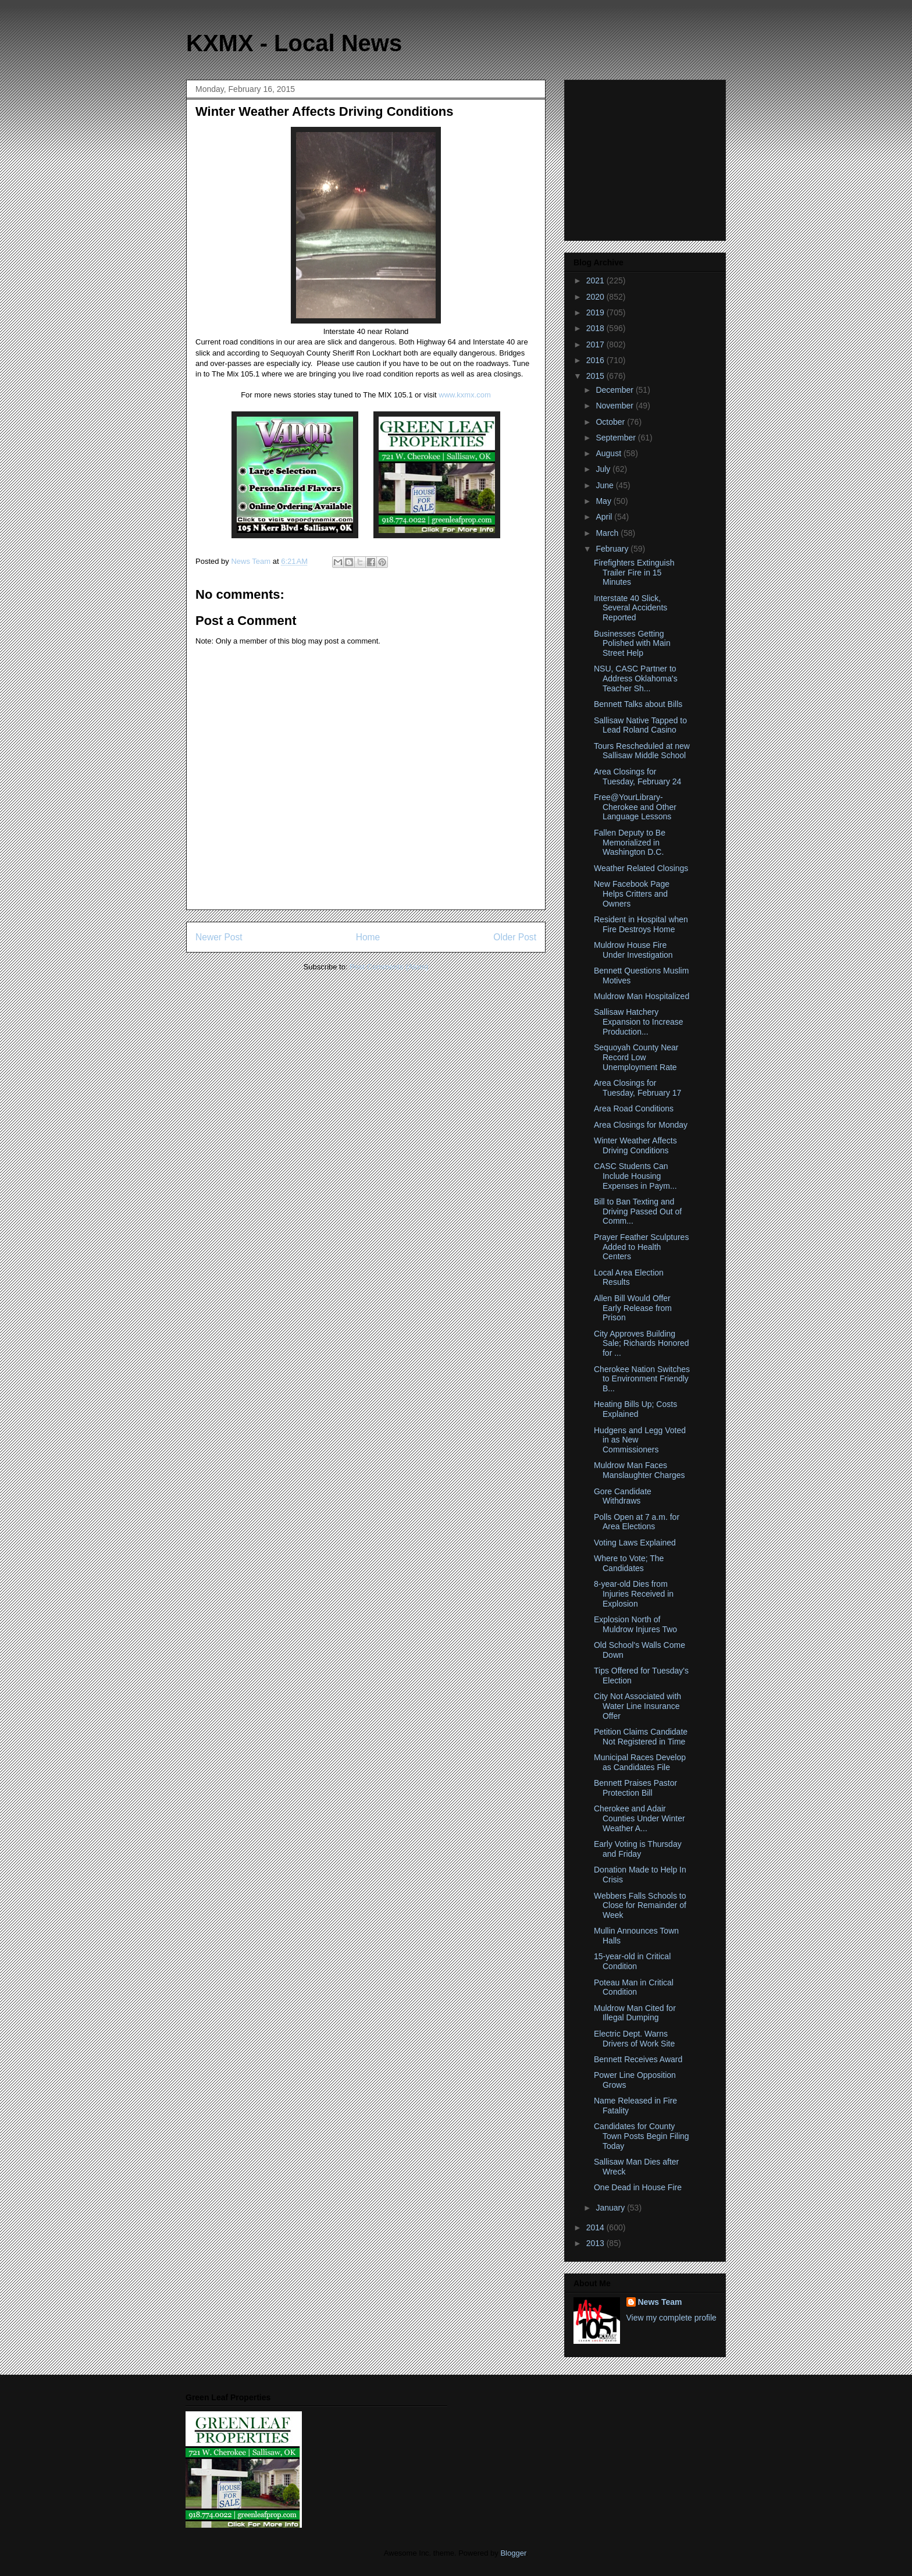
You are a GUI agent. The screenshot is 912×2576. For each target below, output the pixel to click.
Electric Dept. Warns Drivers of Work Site (634, 2038)
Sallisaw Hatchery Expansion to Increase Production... (638, 1021)
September (616, 437)
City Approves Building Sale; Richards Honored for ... (641, 1343)
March (608, 533)
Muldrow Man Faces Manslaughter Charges (639, 1470)
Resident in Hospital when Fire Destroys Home (641, 924)
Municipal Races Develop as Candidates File (640, 1762)
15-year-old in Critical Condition (632, 1961)
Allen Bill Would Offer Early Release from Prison (633, 1308)
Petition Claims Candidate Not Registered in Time (640, 1736)
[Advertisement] (646, 157)
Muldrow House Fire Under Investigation (633, 950)
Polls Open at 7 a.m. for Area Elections (636, 1522)
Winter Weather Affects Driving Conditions (635, 1145)
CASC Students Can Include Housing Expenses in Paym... (635, 1176)
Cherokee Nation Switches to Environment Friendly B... (642, 1379)
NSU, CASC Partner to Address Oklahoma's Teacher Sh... (636, 678)
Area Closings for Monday (640, 1124)
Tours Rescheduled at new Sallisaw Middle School (642, 751)
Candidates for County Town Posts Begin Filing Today (641, 2136)
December (615, 390)
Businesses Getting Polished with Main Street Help (632, 643)
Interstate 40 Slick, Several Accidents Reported (630, 608)
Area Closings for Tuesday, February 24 (637, 776)
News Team (660, 2302)
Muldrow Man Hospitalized (641, 996)
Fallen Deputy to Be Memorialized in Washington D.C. (629, 842)
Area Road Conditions (634, 1108)
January (611, 2207)
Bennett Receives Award (638, 2059)
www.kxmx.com (464, 394)
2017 (596, 344)
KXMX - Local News (294, 43)
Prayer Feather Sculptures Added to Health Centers (641, 1247)
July (604, 469)
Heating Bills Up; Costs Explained (635, 1409)
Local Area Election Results (629, 1277)
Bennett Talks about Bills (638, 704)
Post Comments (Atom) (389, 966)
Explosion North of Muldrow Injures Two (635, 1624)
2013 (596, 2243)
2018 (596, 328)
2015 (596, 376)
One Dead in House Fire (638, 2187)
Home (368, 937)
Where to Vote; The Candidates (629, 1563)
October (611, 422)
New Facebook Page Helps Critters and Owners (631, 893)
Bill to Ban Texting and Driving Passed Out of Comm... (638, 1211)
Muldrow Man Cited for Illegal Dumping (635, 2013)
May (604, 501)
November (615, 405)
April (605, 516)
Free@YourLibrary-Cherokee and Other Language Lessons (635, 807)
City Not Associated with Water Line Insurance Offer (637, 1706)
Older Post (514, 937)
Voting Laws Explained (635, 1542)
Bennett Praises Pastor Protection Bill (635, 1787)
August (609, 453)
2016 (596, 360)
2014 (596, 2227)
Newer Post (219, 937)
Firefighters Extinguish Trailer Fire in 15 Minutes (634, 572)
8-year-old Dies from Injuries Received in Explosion (634, 1593)
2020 (596, 296)
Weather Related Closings (641, 868)
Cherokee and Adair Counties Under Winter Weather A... (639, 1818)
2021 (596, 280)
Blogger (513, 2553)
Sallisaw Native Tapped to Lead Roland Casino (640, 725)
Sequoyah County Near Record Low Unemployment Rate (636, 1057)
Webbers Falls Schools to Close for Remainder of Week (640, 1905)
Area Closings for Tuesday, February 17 (637, 1087)
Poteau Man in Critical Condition (634, 1987)
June (605, 485)
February (613, 548)
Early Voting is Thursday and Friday (638, 1849)
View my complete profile (671, 2317)
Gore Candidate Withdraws (622, 1496)
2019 (596, 312)
